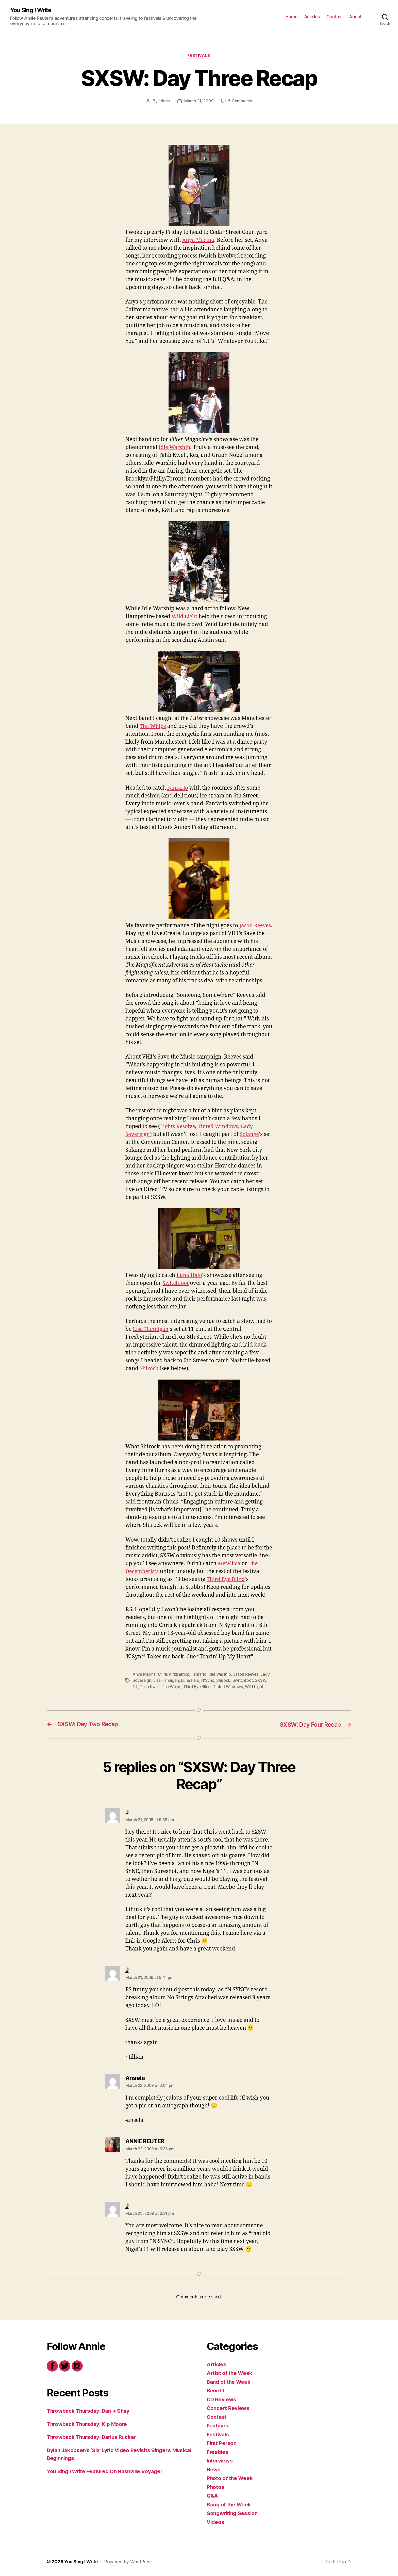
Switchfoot (175, 1283)
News (214, 2469)
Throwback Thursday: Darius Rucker (93, 2437)
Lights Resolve (178, 1127)
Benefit (216, 2390)
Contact (334, 16)
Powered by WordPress (129, 2561)
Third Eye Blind (226, 1579)
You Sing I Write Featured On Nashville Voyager (107, 2471)
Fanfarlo (178, 788)
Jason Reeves (247, 1674)
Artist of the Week (230, 2373)
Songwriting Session (233, 2513)
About (355, 16)
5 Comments (240, 101)
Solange (250, 1134)
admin (164, 101)
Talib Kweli (150, 1686)
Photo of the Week (230, 2478)
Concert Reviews (228, 2408)
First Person (222, 2443)
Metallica (229, 1563)
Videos (216, 2522)
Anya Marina (198, 240)
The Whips (153, 726)
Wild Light (185, 617)
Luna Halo (189, 1275)
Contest (217, 2416)
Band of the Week (229, 2381)
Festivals (199, 56)
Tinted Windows (220, 1127)
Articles (312, 16)
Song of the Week (229, 2504)
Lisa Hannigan (151, 1329)
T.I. (135, 1686)
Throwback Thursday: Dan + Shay (89, 2411)
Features (218, 2425)
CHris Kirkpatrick (173, 1674)
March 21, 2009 (198, 101)
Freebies (218, 2452)
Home (292, 16)
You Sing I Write (31, 10)
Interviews (220, 2460)
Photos (215, 2487)
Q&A (212, 2495)
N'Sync (208, 1680)
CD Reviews (222, 2399)
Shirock (149, 1369)
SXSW (261, 1680)
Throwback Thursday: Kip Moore (88, 2424)
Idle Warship (175, 447)
